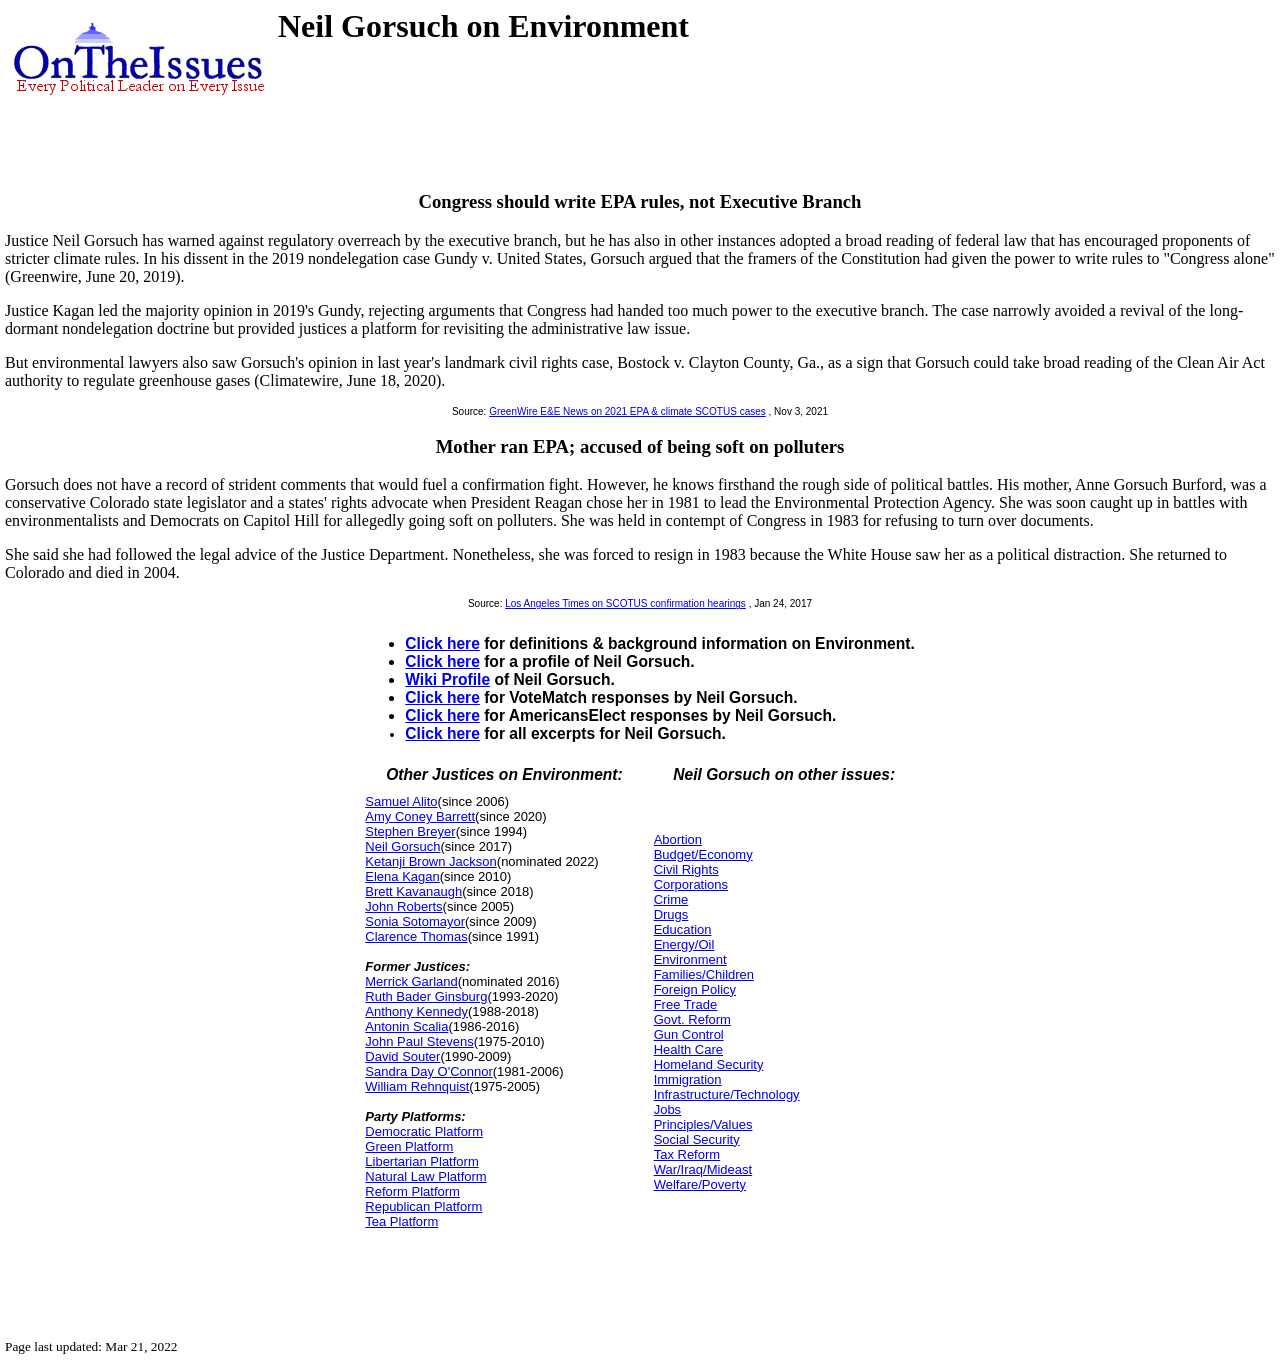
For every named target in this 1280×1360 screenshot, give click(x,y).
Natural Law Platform (425, 1176)
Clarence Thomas (416, 936)
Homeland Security (709, 1064)
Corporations (691, 884)
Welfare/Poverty (700, 1184)
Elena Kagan (402, 876)
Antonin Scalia (406, 1026)
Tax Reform (687, 1154)
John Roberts (403, 906)
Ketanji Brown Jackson (431, 861)
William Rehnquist (417, 1086)
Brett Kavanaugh (413, 891)
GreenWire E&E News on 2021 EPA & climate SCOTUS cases (627, 411)
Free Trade (686, 1004)
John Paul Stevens (419, 1041)
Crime (671, 899)
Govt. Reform (692, 1019)
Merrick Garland (411, 981)
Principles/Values (703, 1124)
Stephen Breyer (410, 831)
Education (683, 929)
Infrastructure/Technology (727, 1094)
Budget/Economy (703, 854)
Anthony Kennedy (416, 1011)
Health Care (688, 1049)
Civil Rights (686, 869)
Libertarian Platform (421, 1161)
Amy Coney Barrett (420, 816)
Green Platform (409, 1146)
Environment (690, 959)
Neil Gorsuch (402, 846)
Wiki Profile (447, 679)
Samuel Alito (401, 801)
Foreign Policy (695, 989)
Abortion (678, 839)
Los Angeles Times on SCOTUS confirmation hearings (625, 603)
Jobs (667, 1109)
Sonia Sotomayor (415, 921)
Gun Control (689, 1034)
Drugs (671, 914)
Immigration (688, 1079)
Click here (442, 643)
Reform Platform (412, 1191)
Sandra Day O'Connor (429, 1071)
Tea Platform (401, 1221)
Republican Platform (423, 1206)
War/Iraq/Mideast (703, 1169)
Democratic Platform (424, 1131)
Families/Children (704, 974)
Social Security (697, 1139)
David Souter (402, 1056)
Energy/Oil (684, 944)
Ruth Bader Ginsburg (426, 996)
